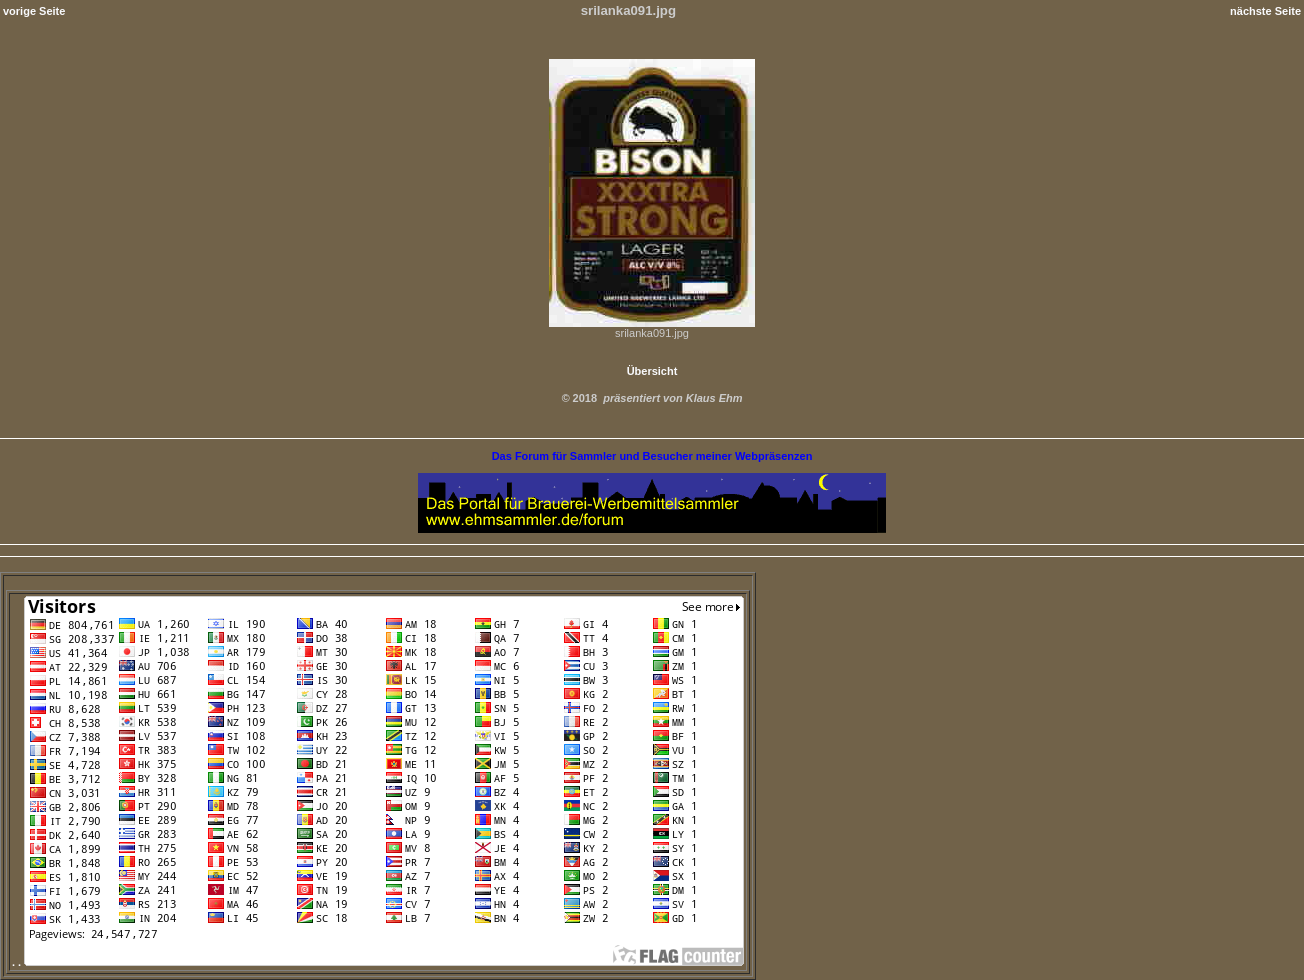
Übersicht (652, 371)
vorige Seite (34, 11)
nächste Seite (1265, 11)
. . (378, 962)
